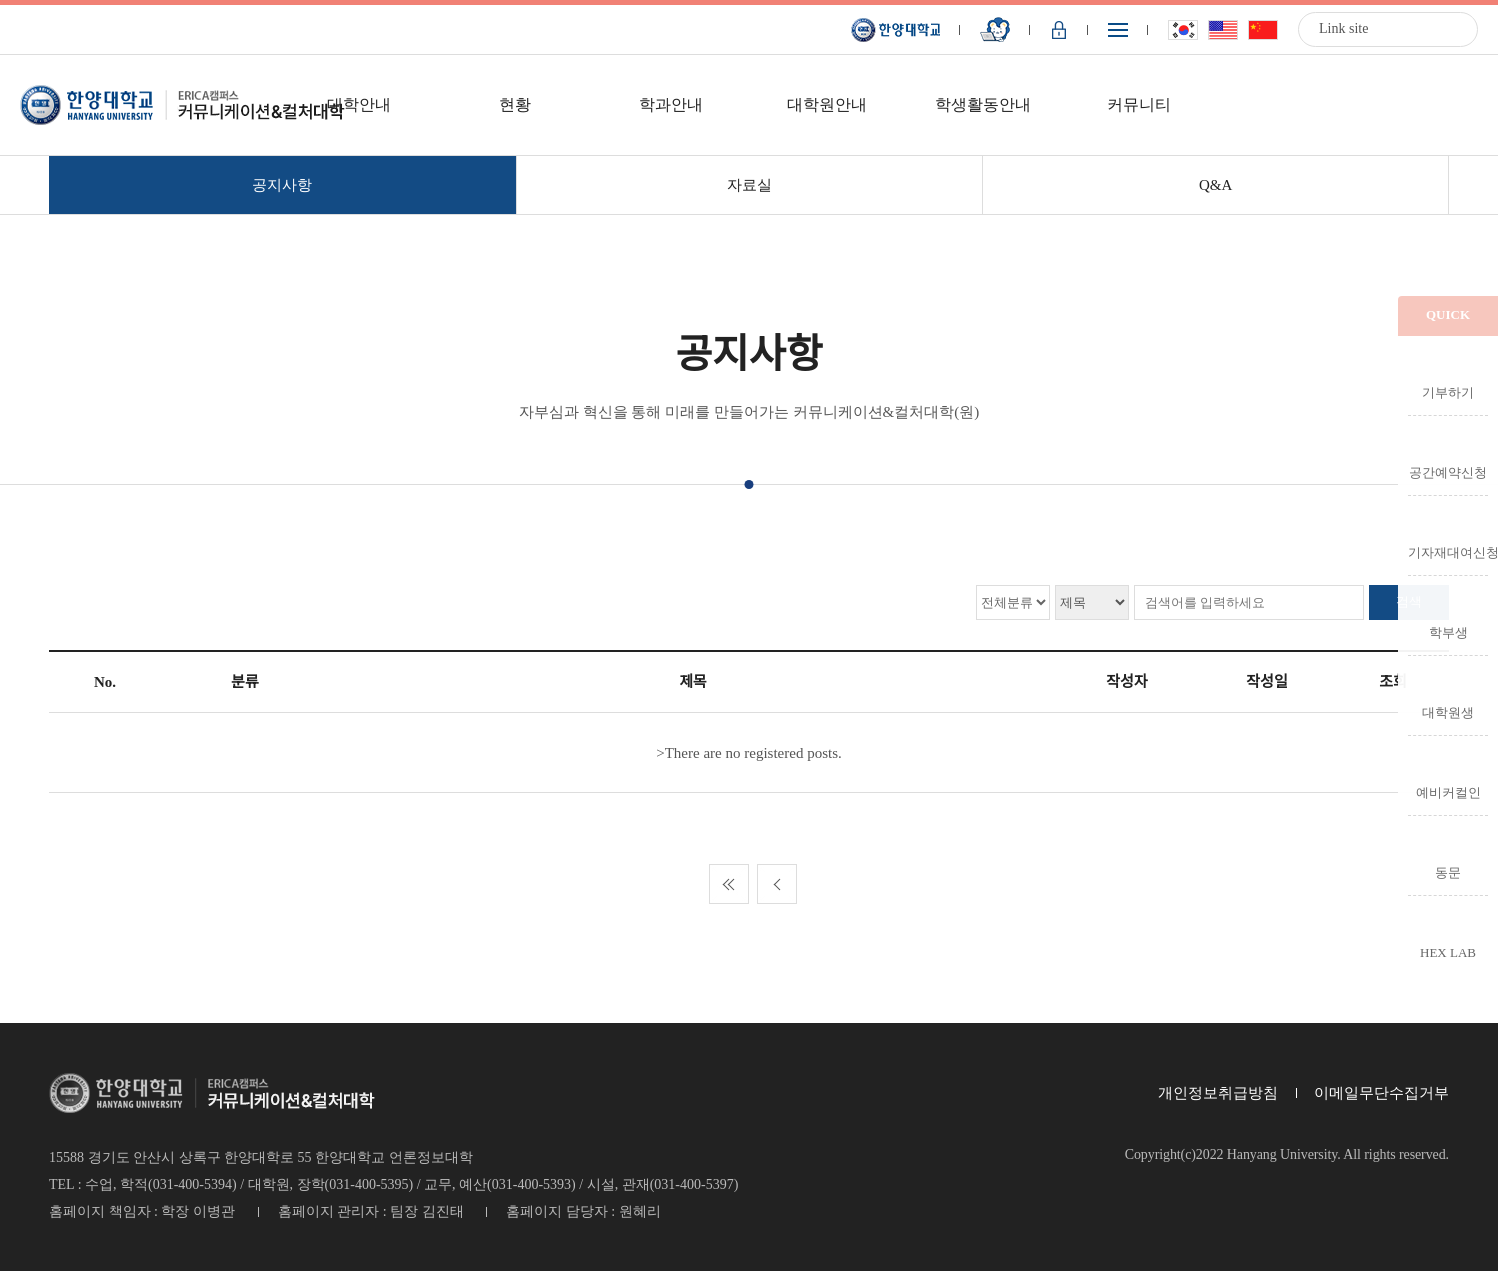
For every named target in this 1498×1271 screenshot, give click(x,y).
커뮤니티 (1139, 104)
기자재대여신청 (1448, 552)
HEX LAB (1448, 952)
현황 (515, 104)
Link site (1343, 28)
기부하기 (1448, 392)
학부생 (1448, 632)
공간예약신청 (1448, 472)
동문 (1448, 872)
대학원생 (1448, 712)
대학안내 (359, 104)
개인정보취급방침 (1218, 1093)
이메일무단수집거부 (1381, 1093)
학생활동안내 (983, 104)
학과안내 (671, 104)
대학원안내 (827, 104)
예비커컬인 (1448, 792)
